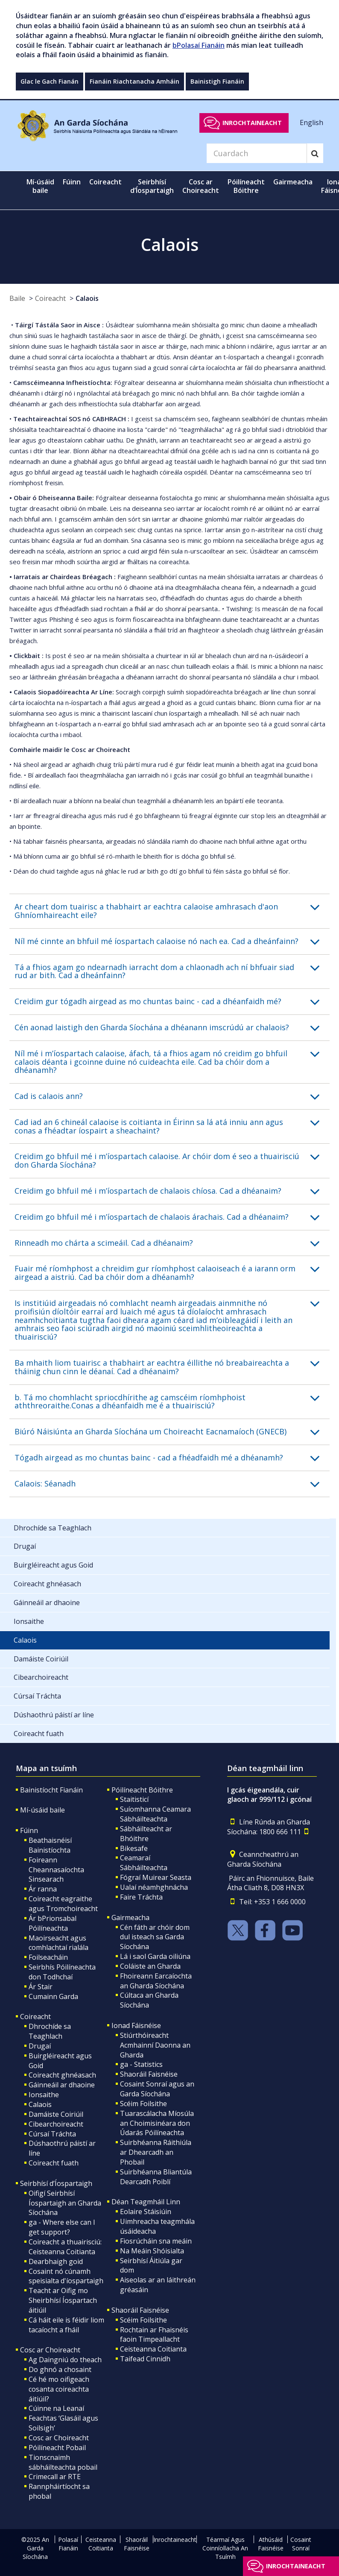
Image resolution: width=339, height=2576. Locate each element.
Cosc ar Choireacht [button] (200, 186)
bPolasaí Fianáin (198, 45)
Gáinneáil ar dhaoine (62, 2084)
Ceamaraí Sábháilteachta (143, 1862)
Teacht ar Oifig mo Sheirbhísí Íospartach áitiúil (63, 2300)
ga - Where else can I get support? (62, 2227)
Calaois (87, 298)
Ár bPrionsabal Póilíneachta (52, 1923)
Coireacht (50, 298)
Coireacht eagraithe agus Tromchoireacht (63, 1903)
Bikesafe (134, 1848)
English (311, 122)
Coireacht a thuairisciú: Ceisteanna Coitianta (65, 2246)
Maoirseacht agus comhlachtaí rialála (58, 1942)
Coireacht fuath (54, 2163)
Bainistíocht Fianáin (51, 1790)
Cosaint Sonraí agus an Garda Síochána (157, 2088)
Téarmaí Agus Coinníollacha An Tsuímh (225, 2548)
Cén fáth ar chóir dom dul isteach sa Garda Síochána (155, 1937)
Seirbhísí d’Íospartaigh (56, 2183)
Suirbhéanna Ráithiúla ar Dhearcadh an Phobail (155, 2152)
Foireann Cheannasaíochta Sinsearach (56, 1869)
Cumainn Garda (53, 1996)
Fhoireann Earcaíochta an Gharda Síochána (156, 1980)
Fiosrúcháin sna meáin (156, 2241)
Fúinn (29, 1830)
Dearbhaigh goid (56, 2261)
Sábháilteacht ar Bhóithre (146, 1833)
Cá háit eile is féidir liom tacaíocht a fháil (66, 2324)
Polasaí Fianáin (68, 2543)
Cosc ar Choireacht (50, 2350)
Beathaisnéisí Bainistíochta (50, 1845)
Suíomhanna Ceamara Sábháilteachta (155, 1814)
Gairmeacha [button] (293, 181)
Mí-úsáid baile (40, 186)
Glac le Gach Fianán (49, 81)
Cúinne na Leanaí (56, 2408)
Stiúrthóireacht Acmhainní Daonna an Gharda (155, 2045)
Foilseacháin (48, 1957)
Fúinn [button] (72, 181)
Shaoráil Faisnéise (149, 2074)
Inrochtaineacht (252, 123)
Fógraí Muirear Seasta (155, 1877)
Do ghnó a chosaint (60, 2369)
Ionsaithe (44, 2094)
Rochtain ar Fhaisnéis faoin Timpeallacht (154, 2334)
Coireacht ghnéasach (62, 2075)
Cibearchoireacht (56, 2124)
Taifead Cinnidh (145, 2358)
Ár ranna (43, 1889)
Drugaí (40, 2046)
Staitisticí (134, 1799)
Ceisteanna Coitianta (153, 2349)
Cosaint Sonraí (300, 2543)
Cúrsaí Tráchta (52, 2134)
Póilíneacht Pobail (57, 2447)
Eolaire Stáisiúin (145, 2211)
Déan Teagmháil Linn (145, 2201)
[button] (172, 911)
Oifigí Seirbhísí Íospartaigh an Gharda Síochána (65, 2203)
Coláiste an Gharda (150, 1966)
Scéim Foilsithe (143, 2103)
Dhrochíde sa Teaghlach (50, 2031)
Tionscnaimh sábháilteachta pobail (63, 2462)
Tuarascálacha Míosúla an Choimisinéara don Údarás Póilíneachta (157, 2123)
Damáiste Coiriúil (56, 2114)
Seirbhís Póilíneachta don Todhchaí (62, 1972)
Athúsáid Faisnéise (270, 2543)
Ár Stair (41, 1986)
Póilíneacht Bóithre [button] (246, 186)
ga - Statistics (141, 2064)
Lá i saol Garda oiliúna (155, 1956)
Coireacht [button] (105, 181)
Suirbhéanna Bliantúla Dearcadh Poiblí (156, 2176)
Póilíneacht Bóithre (142, 1790)
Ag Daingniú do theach (65, 2359)
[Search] (257, 153)
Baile (17, 298)
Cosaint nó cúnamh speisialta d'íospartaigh (66, 2276)
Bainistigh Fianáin (217, 81)
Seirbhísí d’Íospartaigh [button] (152, 186)
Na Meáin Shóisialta (152, 2250)
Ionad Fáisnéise (136, 2025)
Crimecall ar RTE (55, 2476)
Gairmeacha (130, 1917)
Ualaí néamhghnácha (154, 1887)
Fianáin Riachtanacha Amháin (134, 81)
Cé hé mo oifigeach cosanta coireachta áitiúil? (59, 2389)
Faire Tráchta (141, 1897)
